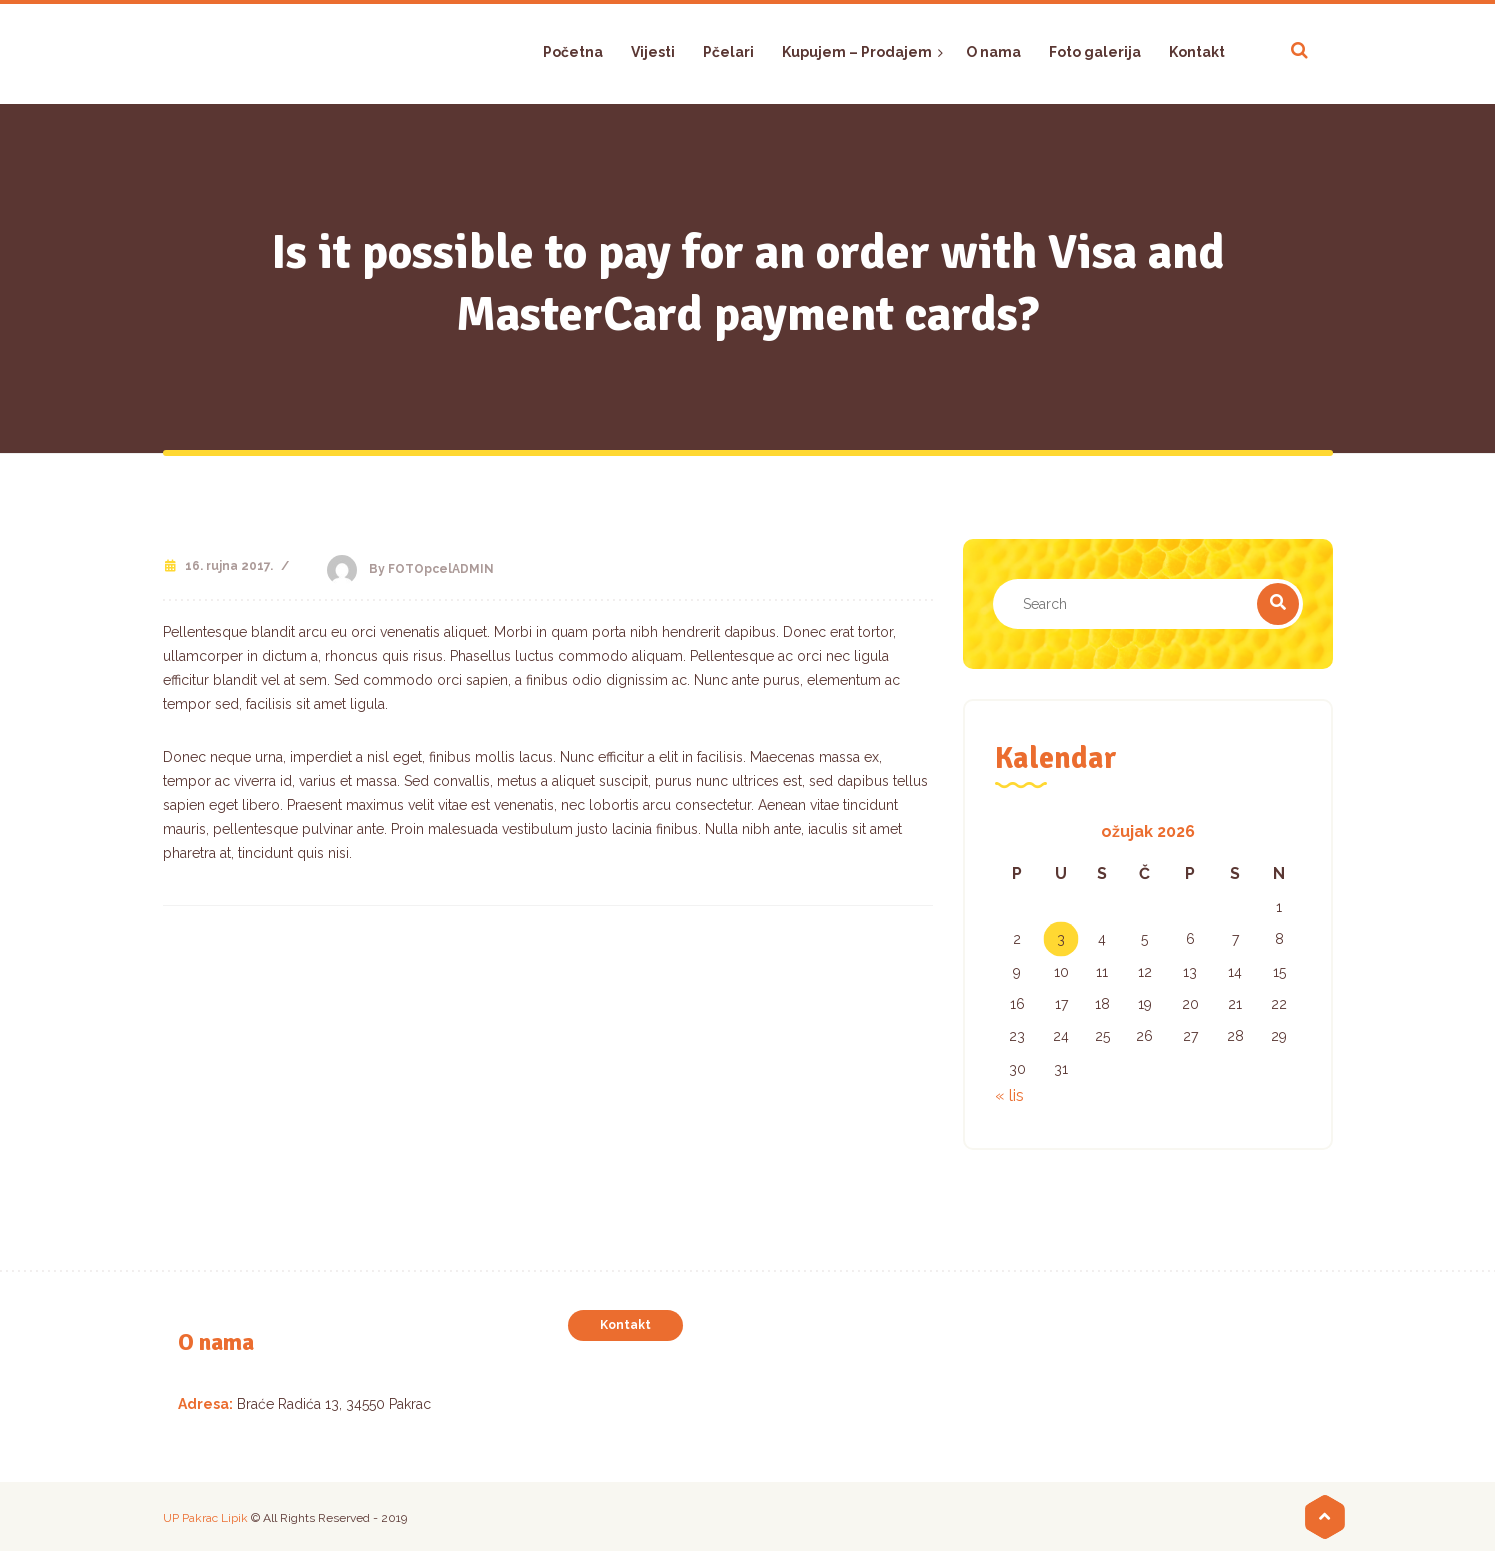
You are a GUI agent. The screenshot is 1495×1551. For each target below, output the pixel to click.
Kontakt (625, 1325)
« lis (1009, 1095)
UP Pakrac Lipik (205, 1518)
